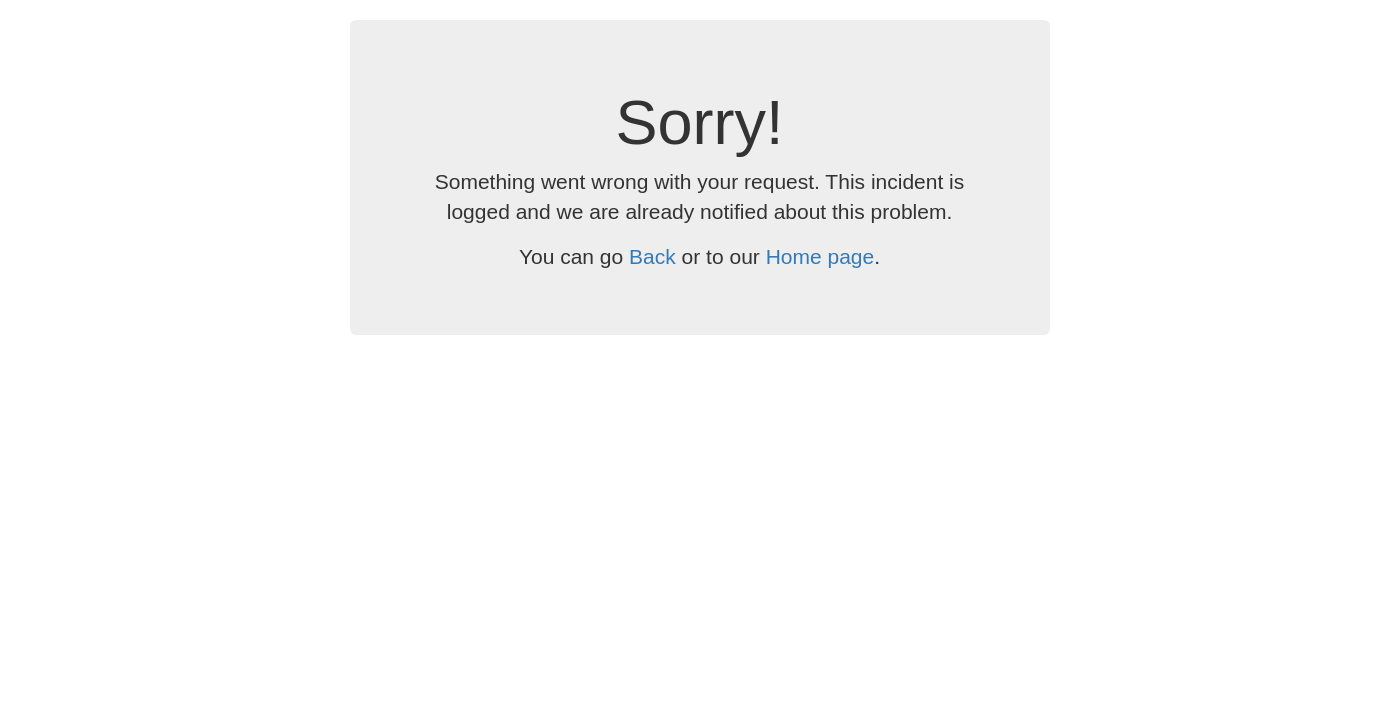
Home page (820, 256)
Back (652, 256)
